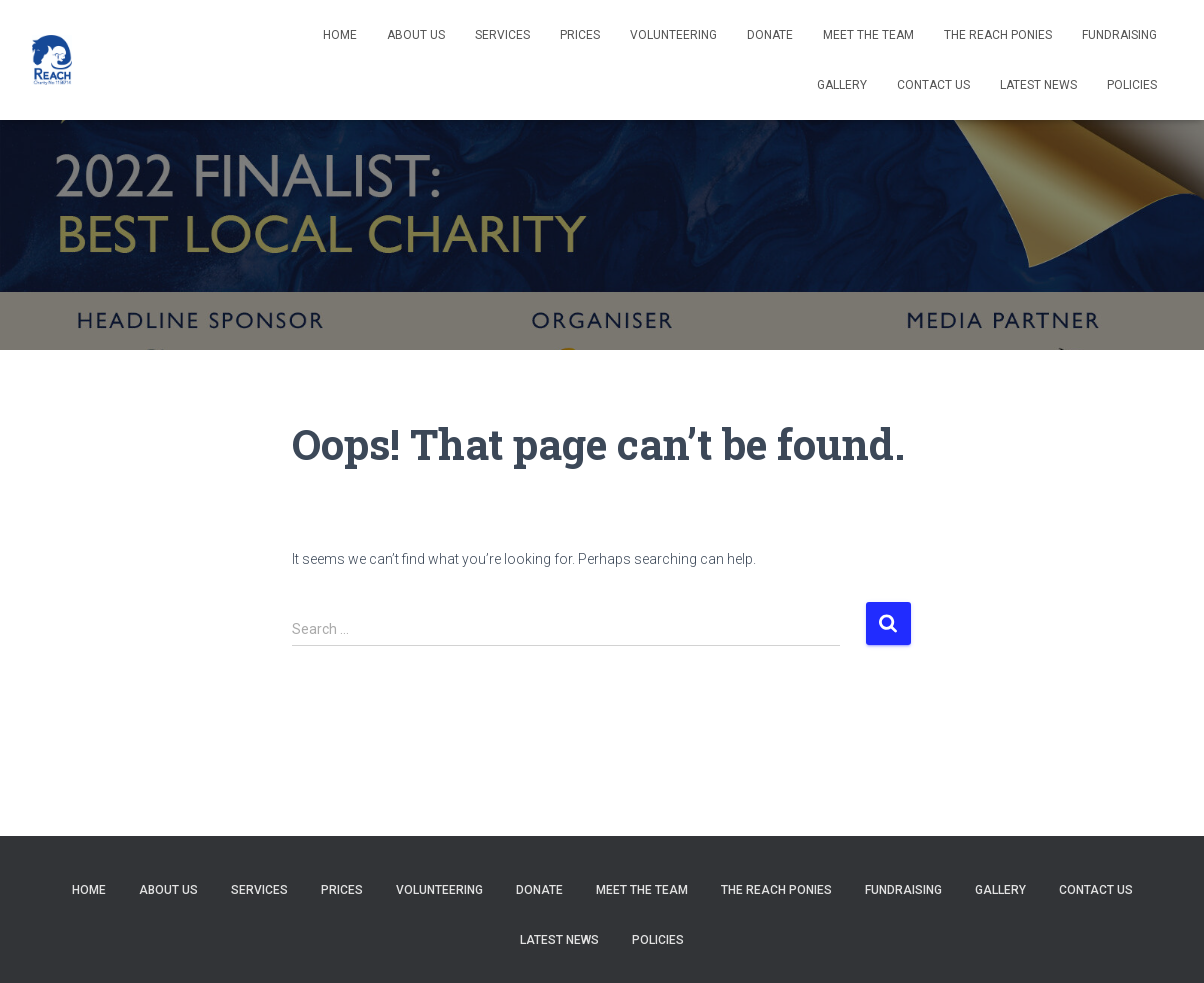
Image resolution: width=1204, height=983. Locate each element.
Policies (1132, 85)
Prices (580, 35)
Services (502, 35)
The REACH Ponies (998, 35)
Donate (770, 35)
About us (416, 35)
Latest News (1038, 85)
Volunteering (673, 35)
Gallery (842, 85)
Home (340, 35)
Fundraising (1119, 35)
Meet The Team (868, 35)
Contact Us (933, 85)
